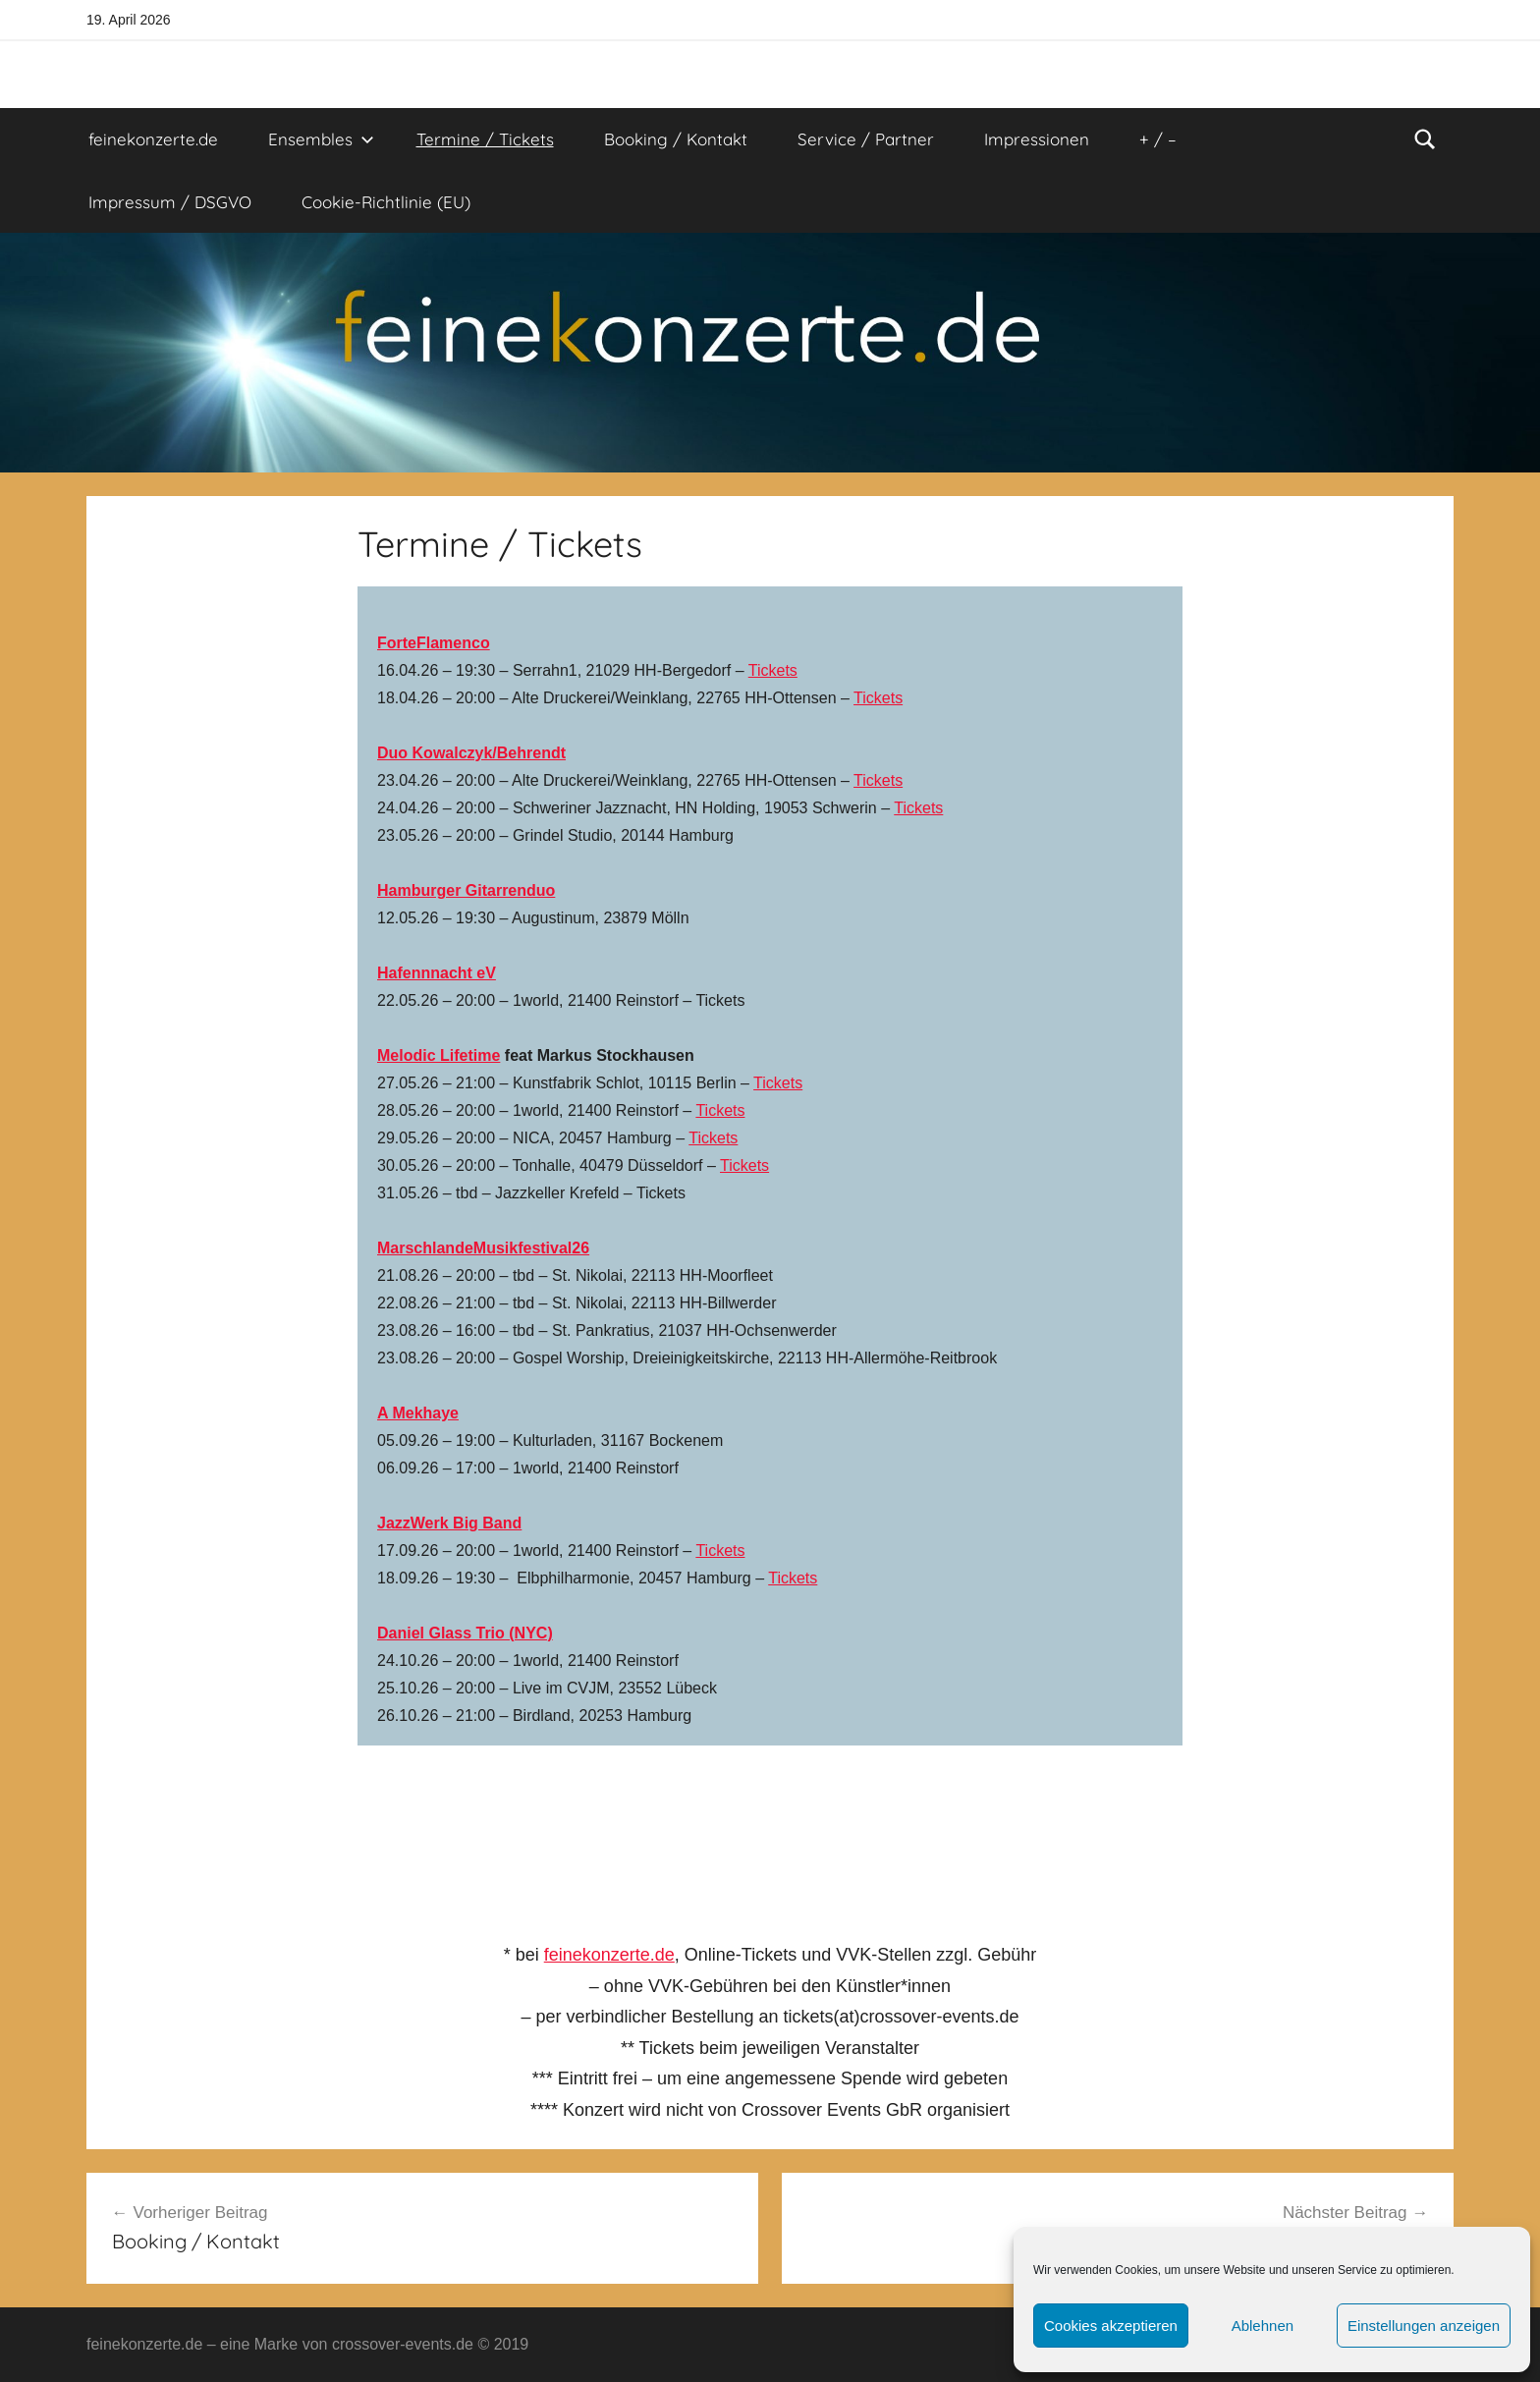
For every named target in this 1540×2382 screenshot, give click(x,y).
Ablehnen (1262, 2325)
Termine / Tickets (485, 139)
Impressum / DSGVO (169, 202)
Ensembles (321, 139)
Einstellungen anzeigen (1424, 2325)
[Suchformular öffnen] (1425, 139)
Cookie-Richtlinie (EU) (386, 202)
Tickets (773, 670)
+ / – (1158, 139)
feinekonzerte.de (153, 139)
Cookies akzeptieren (1111, 2325)
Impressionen (1036, 139)
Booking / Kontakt (675, 139)
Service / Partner (866, 139)
